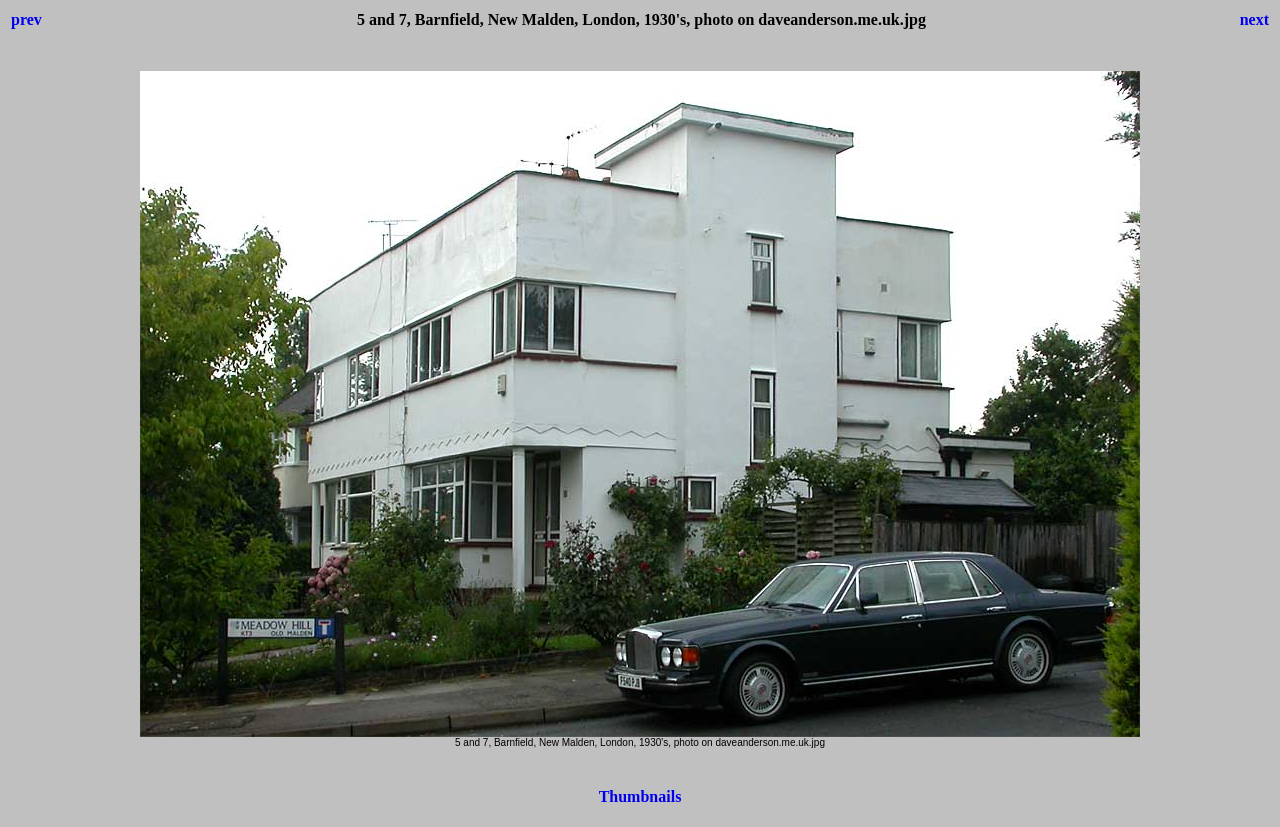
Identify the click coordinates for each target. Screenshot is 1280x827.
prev (26, 19)
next (1254, 19)
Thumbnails (640, 796)
